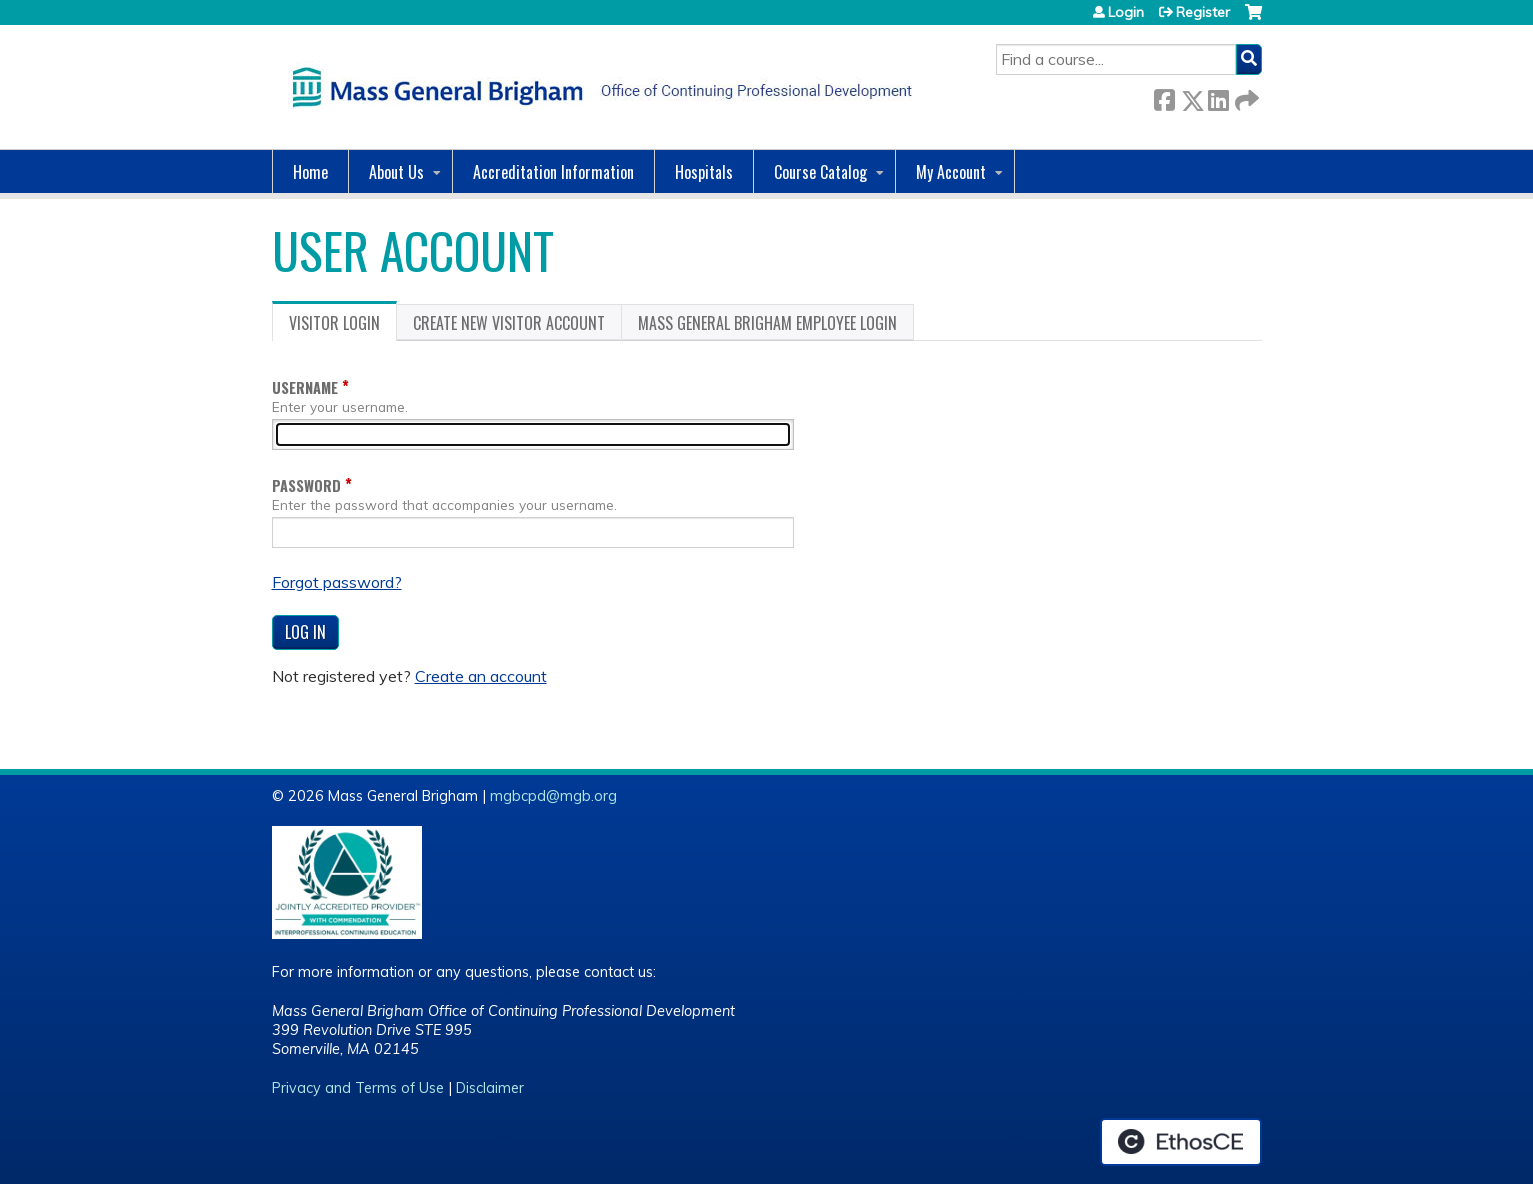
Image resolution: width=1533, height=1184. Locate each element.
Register (1203, 12)
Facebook (1164, 96)
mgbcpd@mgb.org (553, 796)
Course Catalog (820, 172)
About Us (396, 172)
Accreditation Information (553, 172)
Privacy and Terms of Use (358, 1088)
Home (310, 172)
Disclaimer (490, 1088)
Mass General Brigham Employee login (767, 323)
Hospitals (704, 172)
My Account (951, 172)
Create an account (481, 676)
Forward (1245, 96)
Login (1126, 12)
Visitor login (343, 326)
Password (306, 485)
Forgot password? (337, 582)
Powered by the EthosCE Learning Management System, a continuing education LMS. (1181, 1142)
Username (305, 387)
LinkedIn (1218, 96)
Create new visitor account (509, 323)
